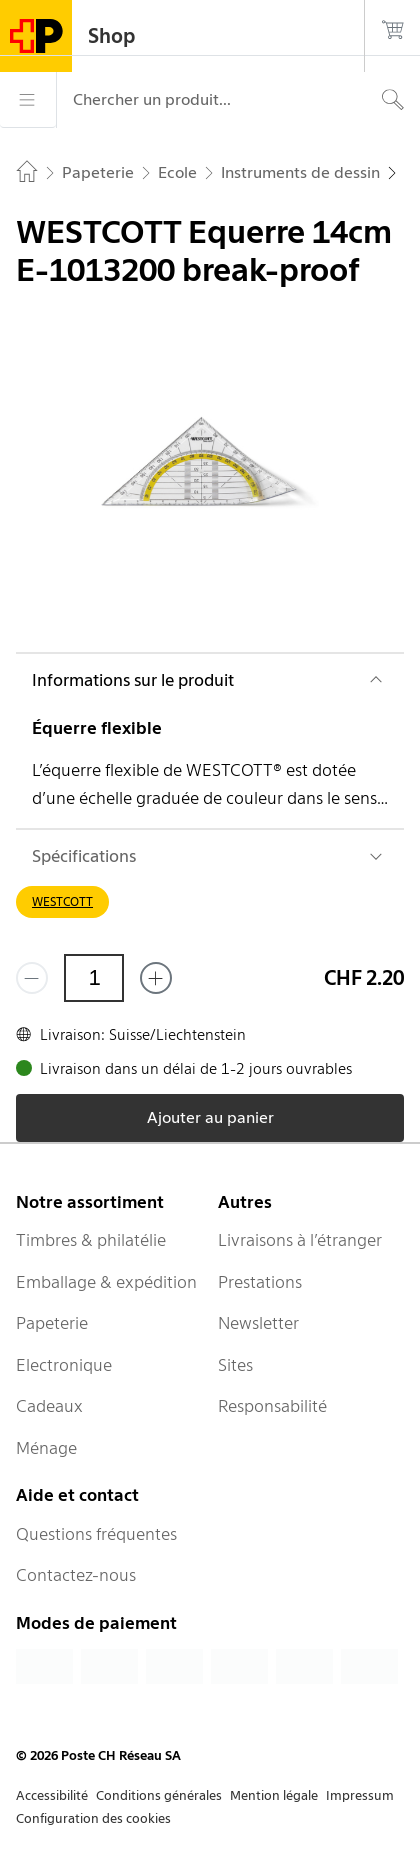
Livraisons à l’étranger (300, 1240)
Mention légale (274, 1795)
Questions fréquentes (96, 1534)
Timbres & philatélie (91, 1240)
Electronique (64, 1365)
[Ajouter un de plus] (156, 978)
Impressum (360, 1795)
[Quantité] (94, 978)
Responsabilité (272, 1406)
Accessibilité (52, 1795)
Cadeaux (49, 1406)
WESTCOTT (62, 901)
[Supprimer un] (32, 978)
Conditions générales (159, 1795)
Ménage (46, 1448)
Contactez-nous (76, 1575)
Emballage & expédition (106, 1282)
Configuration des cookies (93, 1818)
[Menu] (28, 100)
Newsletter (258, 1323)
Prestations (260, 1282)
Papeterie (52, 1323)
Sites (235, 1365)
